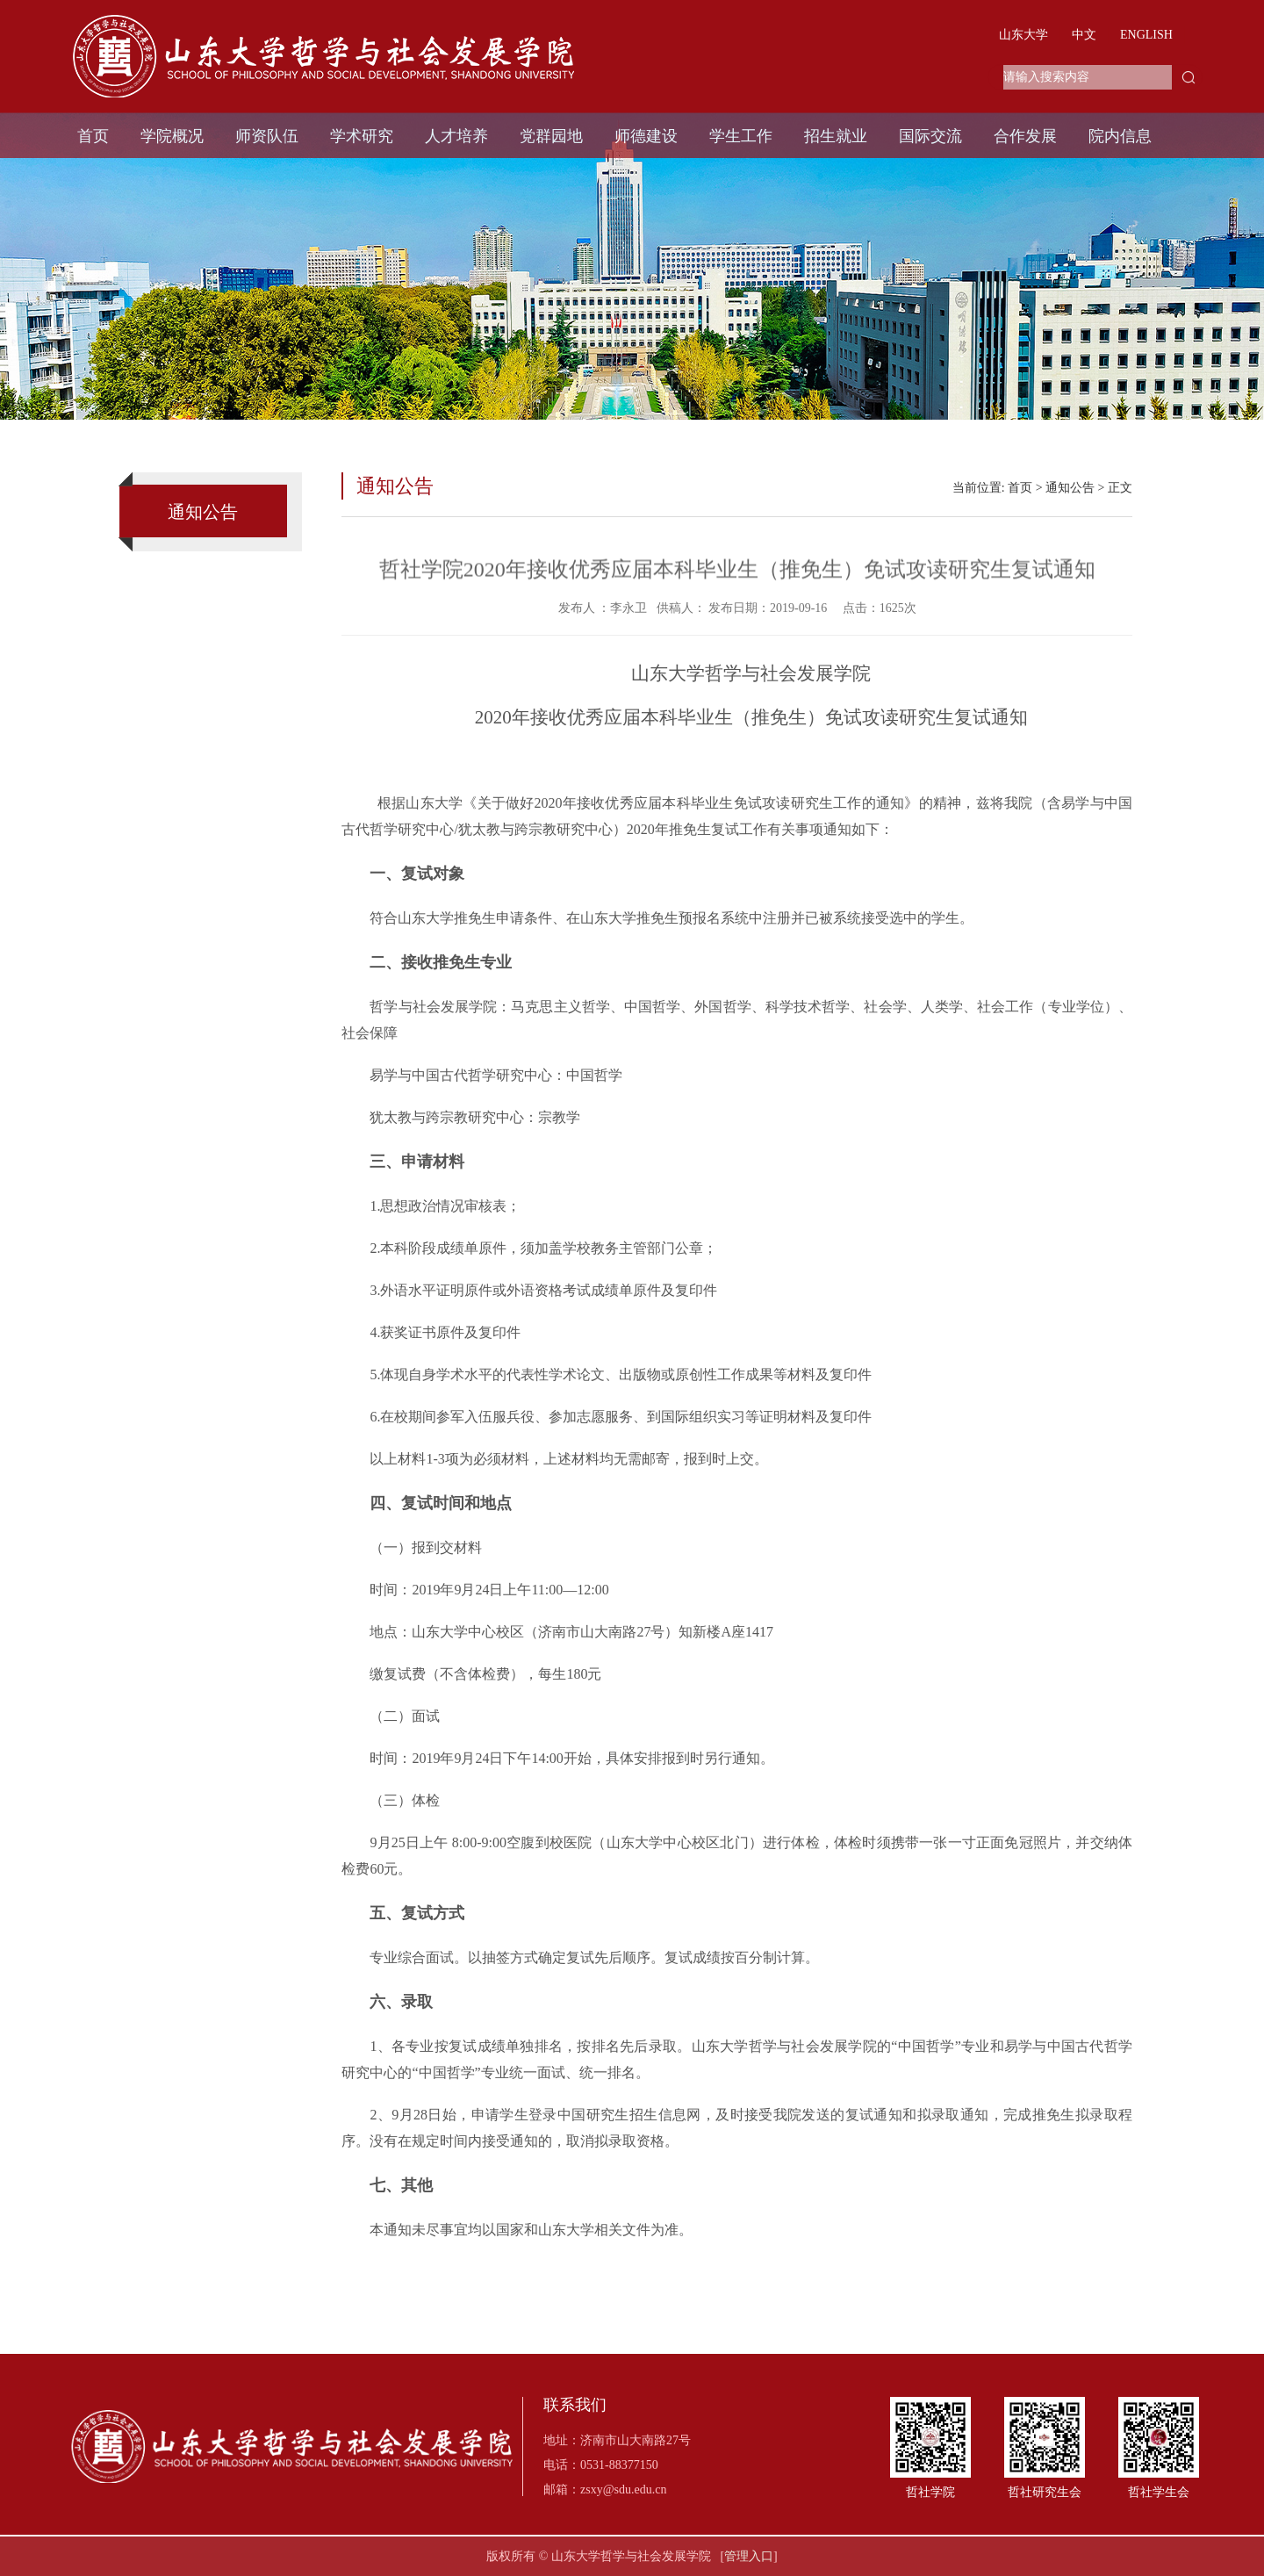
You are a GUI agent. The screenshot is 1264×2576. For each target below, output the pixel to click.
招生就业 (835, 136)
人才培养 (456, 136)
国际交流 (930, 136)
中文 (1084, 34)
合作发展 (1025, 136)
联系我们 (575, 2405)
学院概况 (172, 136)
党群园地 (551, 136)
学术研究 (361, 136)
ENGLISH (1146, 34)
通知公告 (1070, 487)
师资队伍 (266, 136)
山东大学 (1023, 34)
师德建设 (646, 136)
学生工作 (740, 136)
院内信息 (1120, 136)
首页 (93, 136)
